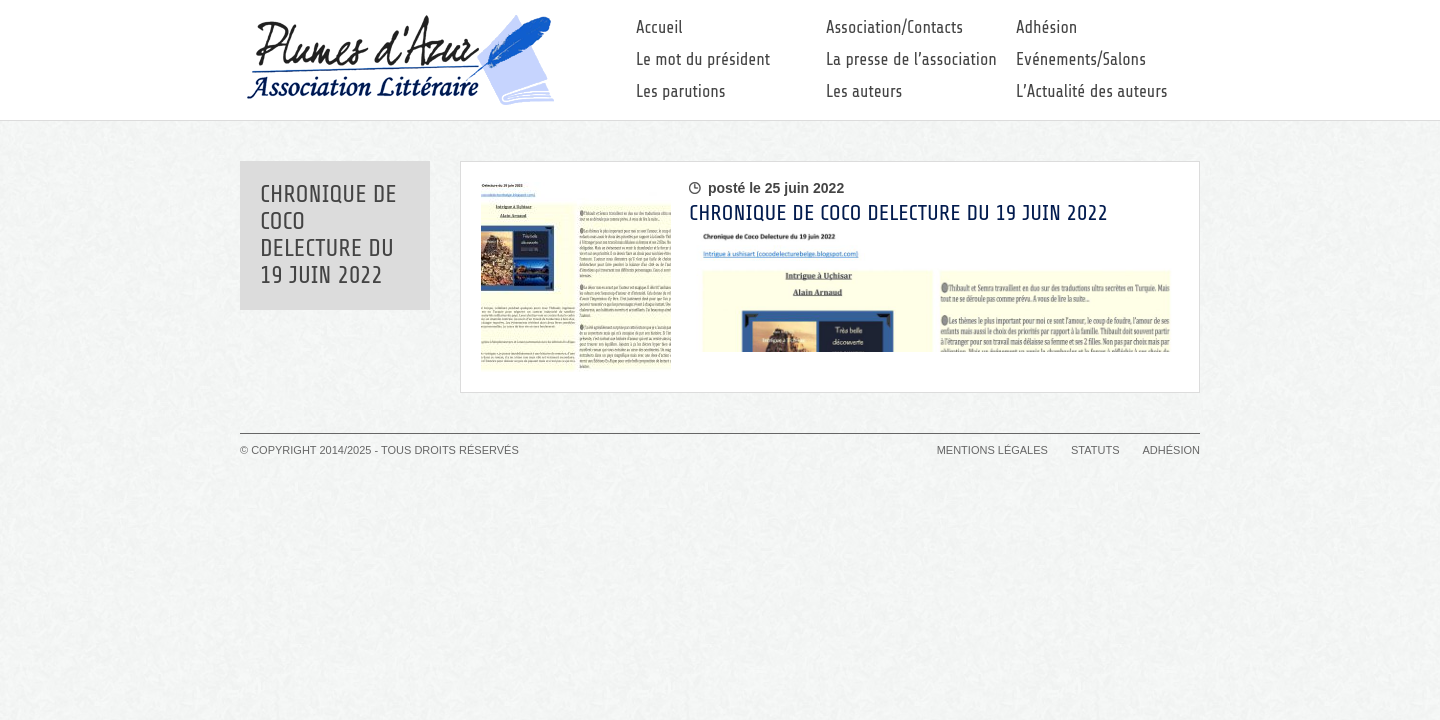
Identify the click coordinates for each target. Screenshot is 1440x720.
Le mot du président (703, 59)
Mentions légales (992, 450)
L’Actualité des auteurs (1092, 91)
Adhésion (1046, 27)
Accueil (659, 27)
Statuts (1095, 450)
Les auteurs (864, 91)
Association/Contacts (894, 27)
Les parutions (681, 91)
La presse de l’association (911, 59)
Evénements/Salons (1081, 59)
